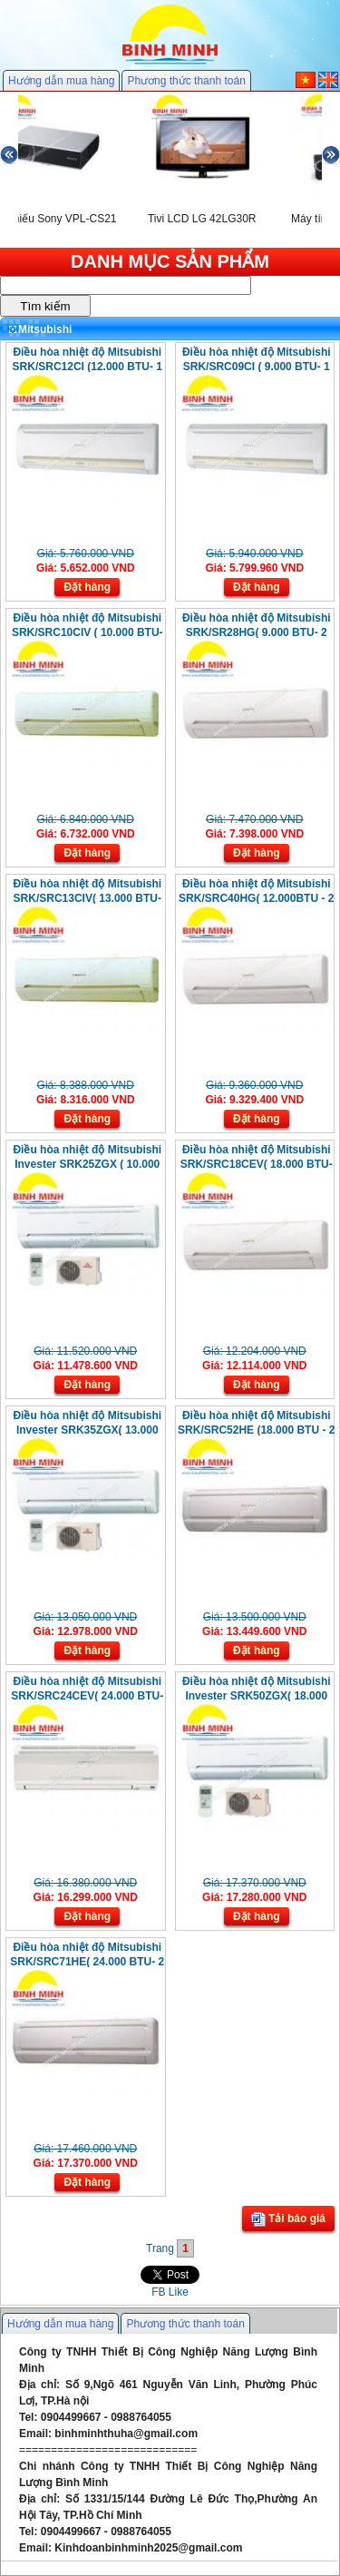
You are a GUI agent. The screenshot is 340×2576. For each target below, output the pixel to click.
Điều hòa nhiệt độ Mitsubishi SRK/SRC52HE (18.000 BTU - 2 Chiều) (256, 1430)
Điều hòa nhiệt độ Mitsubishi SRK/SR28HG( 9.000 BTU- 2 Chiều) (256, 632)
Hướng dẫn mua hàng (61, 80)
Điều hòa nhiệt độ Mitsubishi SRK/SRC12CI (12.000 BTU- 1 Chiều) (87, 366)
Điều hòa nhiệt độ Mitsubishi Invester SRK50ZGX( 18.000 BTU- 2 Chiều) (256, 1696)
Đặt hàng (87, 587)
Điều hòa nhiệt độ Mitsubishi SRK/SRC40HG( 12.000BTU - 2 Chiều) (256, 898)
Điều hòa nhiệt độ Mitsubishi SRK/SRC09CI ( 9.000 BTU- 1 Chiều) (256, 366)
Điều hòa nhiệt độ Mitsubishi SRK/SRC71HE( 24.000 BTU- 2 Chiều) (87, 1962)
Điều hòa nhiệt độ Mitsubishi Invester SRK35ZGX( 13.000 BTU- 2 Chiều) (87, 1430)
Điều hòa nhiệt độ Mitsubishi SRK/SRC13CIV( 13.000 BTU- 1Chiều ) (87, 898)
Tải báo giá (288, 2219)
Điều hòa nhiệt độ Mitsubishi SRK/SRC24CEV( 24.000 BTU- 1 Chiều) (87, 1696)
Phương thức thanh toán (186, 80)
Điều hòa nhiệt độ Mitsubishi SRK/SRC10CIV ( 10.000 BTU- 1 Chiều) (87, 632)
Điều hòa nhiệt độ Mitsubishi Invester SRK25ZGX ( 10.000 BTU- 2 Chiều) (87, 1164)
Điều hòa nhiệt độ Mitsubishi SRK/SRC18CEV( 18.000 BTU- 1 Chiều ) (256, 1164)
